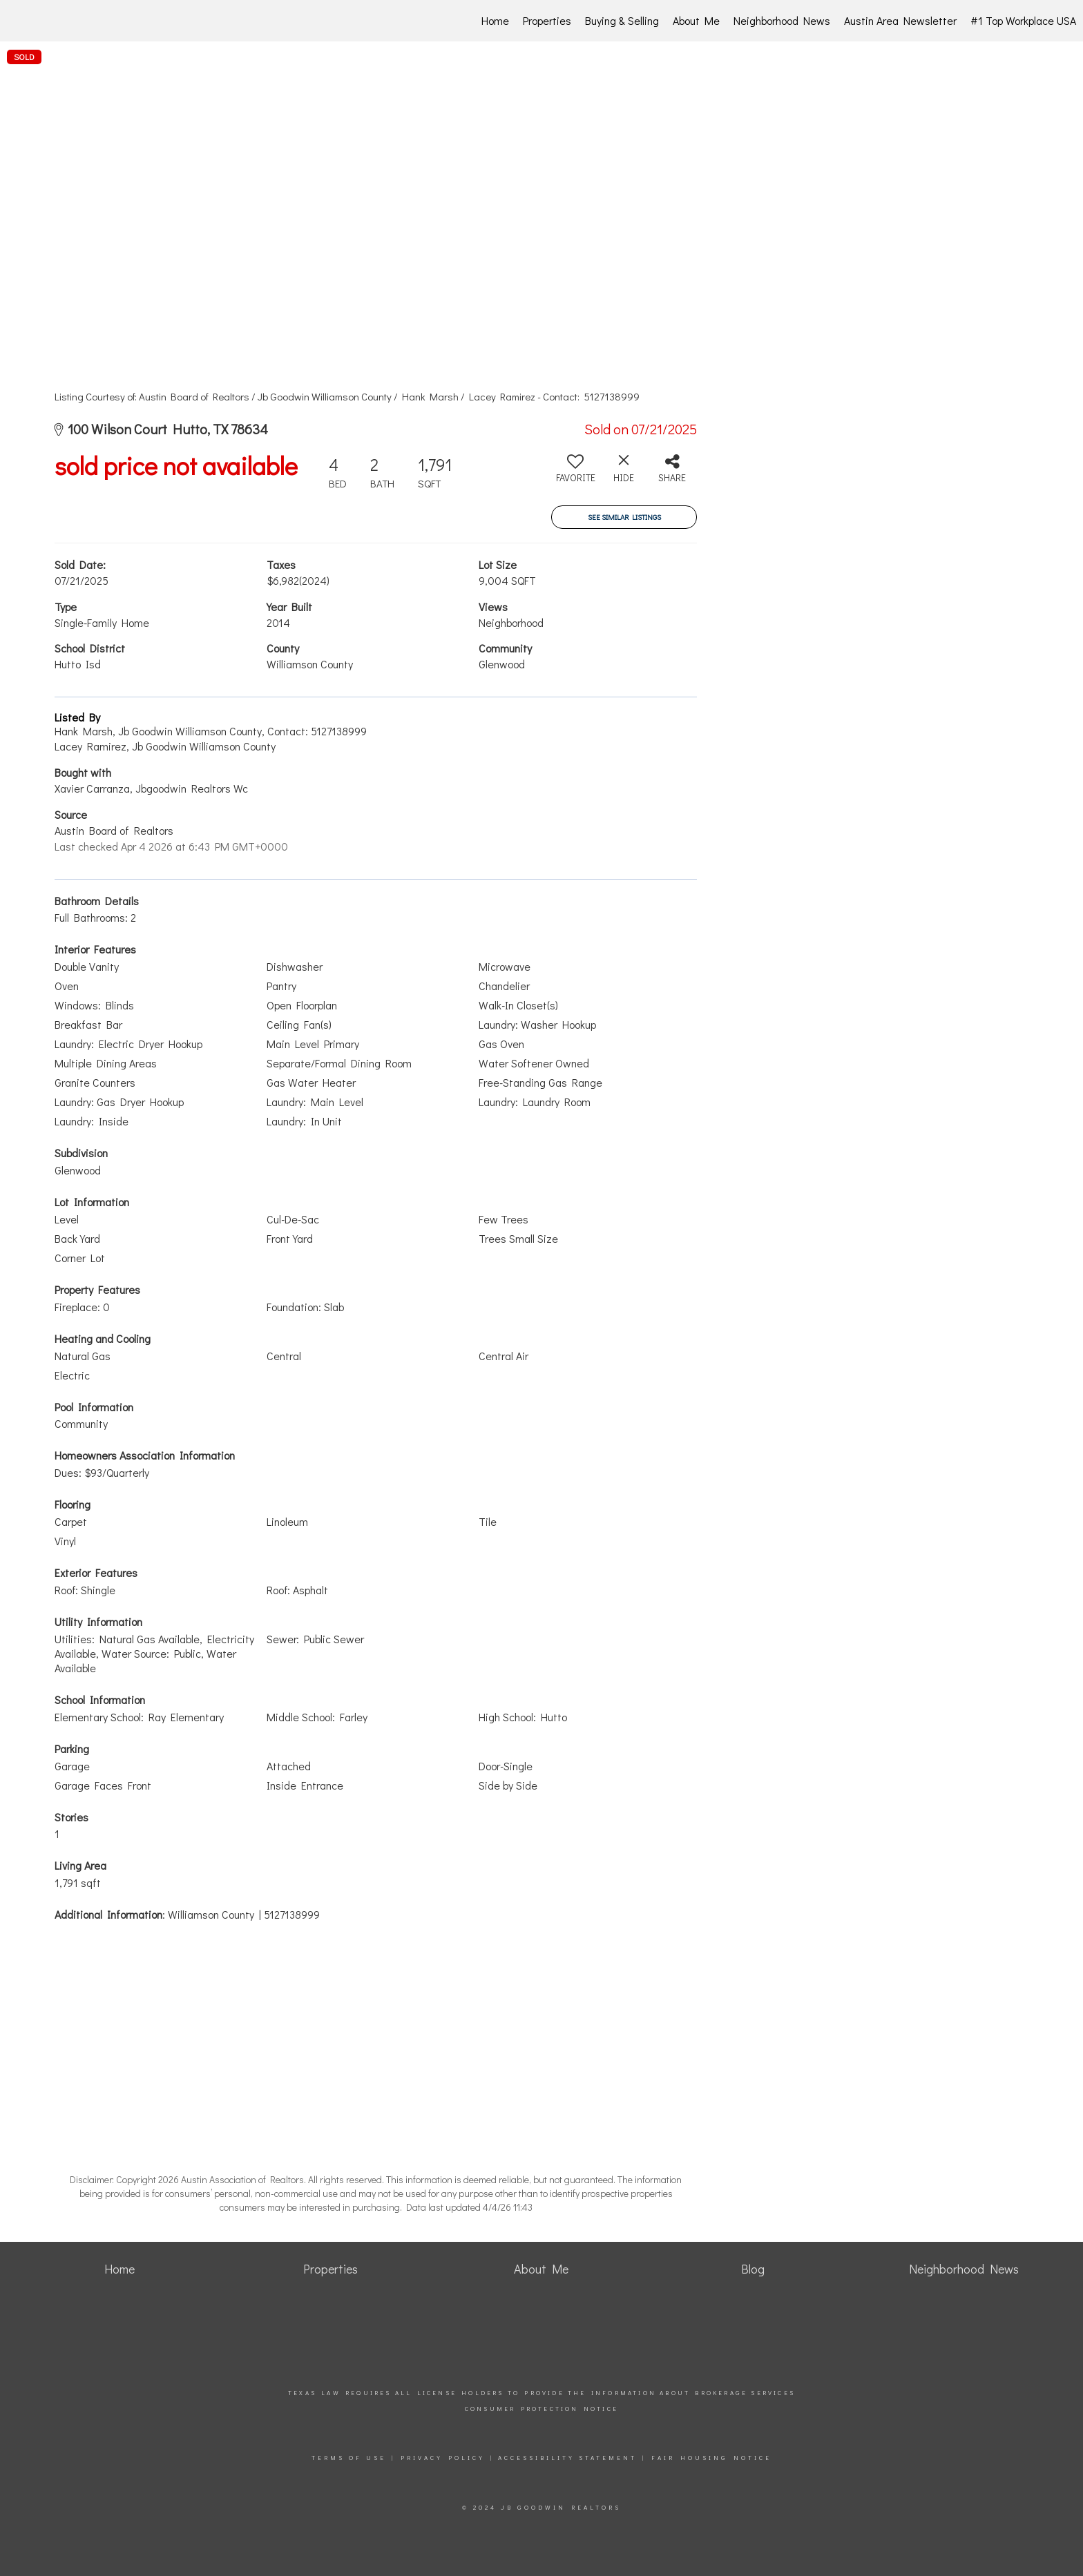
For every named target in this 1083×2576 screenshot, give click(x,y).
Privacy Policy (443, 2457)
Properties (547, 20)
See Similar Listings (624, 517)
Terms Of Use (349, 2457)
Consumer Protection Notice (541, 2408)
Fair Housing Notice (711, 2457)
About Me (696, 20)
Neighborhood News (782, 20)
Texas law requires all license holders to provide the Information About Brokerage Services (541, 2392)
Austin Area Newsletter (900, 20)
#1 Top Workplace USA (1023, 20)
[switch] (575, 473)
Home (495, 20)
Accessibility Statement (567, 2457)
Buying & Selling (622, 20)
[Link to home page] (83, 20)
